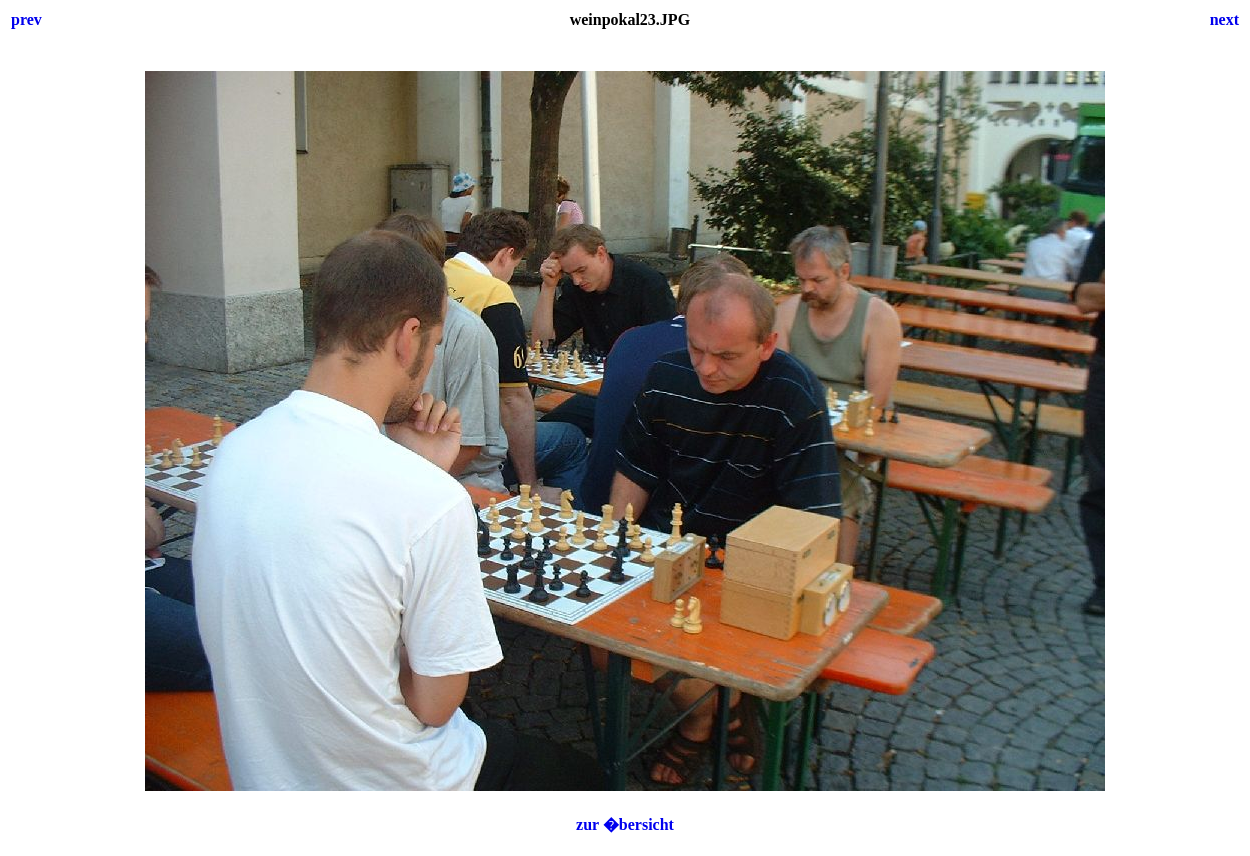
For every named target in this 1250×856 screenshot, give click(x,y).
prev (26, 19)
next (1224, 19)
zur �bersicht (625, 824)
